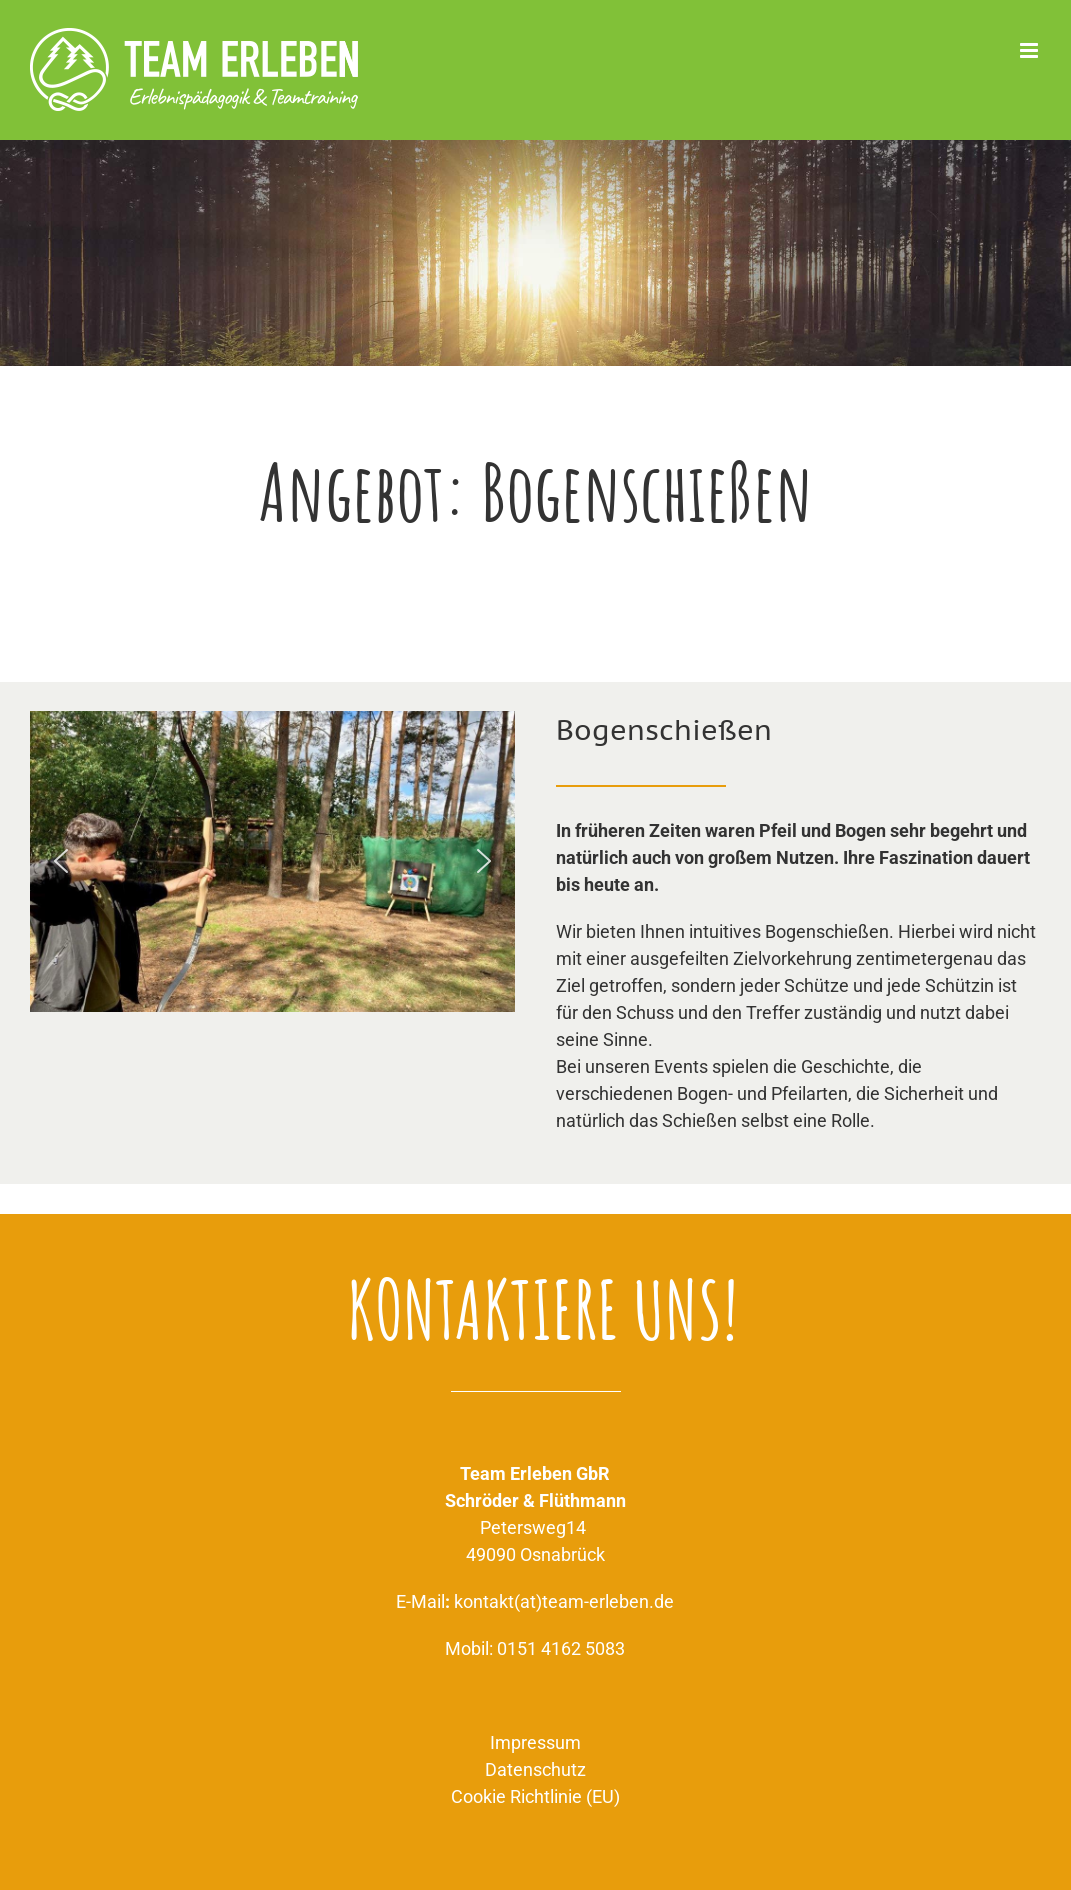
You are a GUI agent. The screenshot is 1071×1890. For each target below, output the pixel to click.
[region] (272, 861)
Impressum (535, 1742)
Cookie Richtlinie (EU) (535, 1796)
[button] (61, 861)
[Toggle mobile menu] (1030, 50)
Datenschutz (535, 1769)
